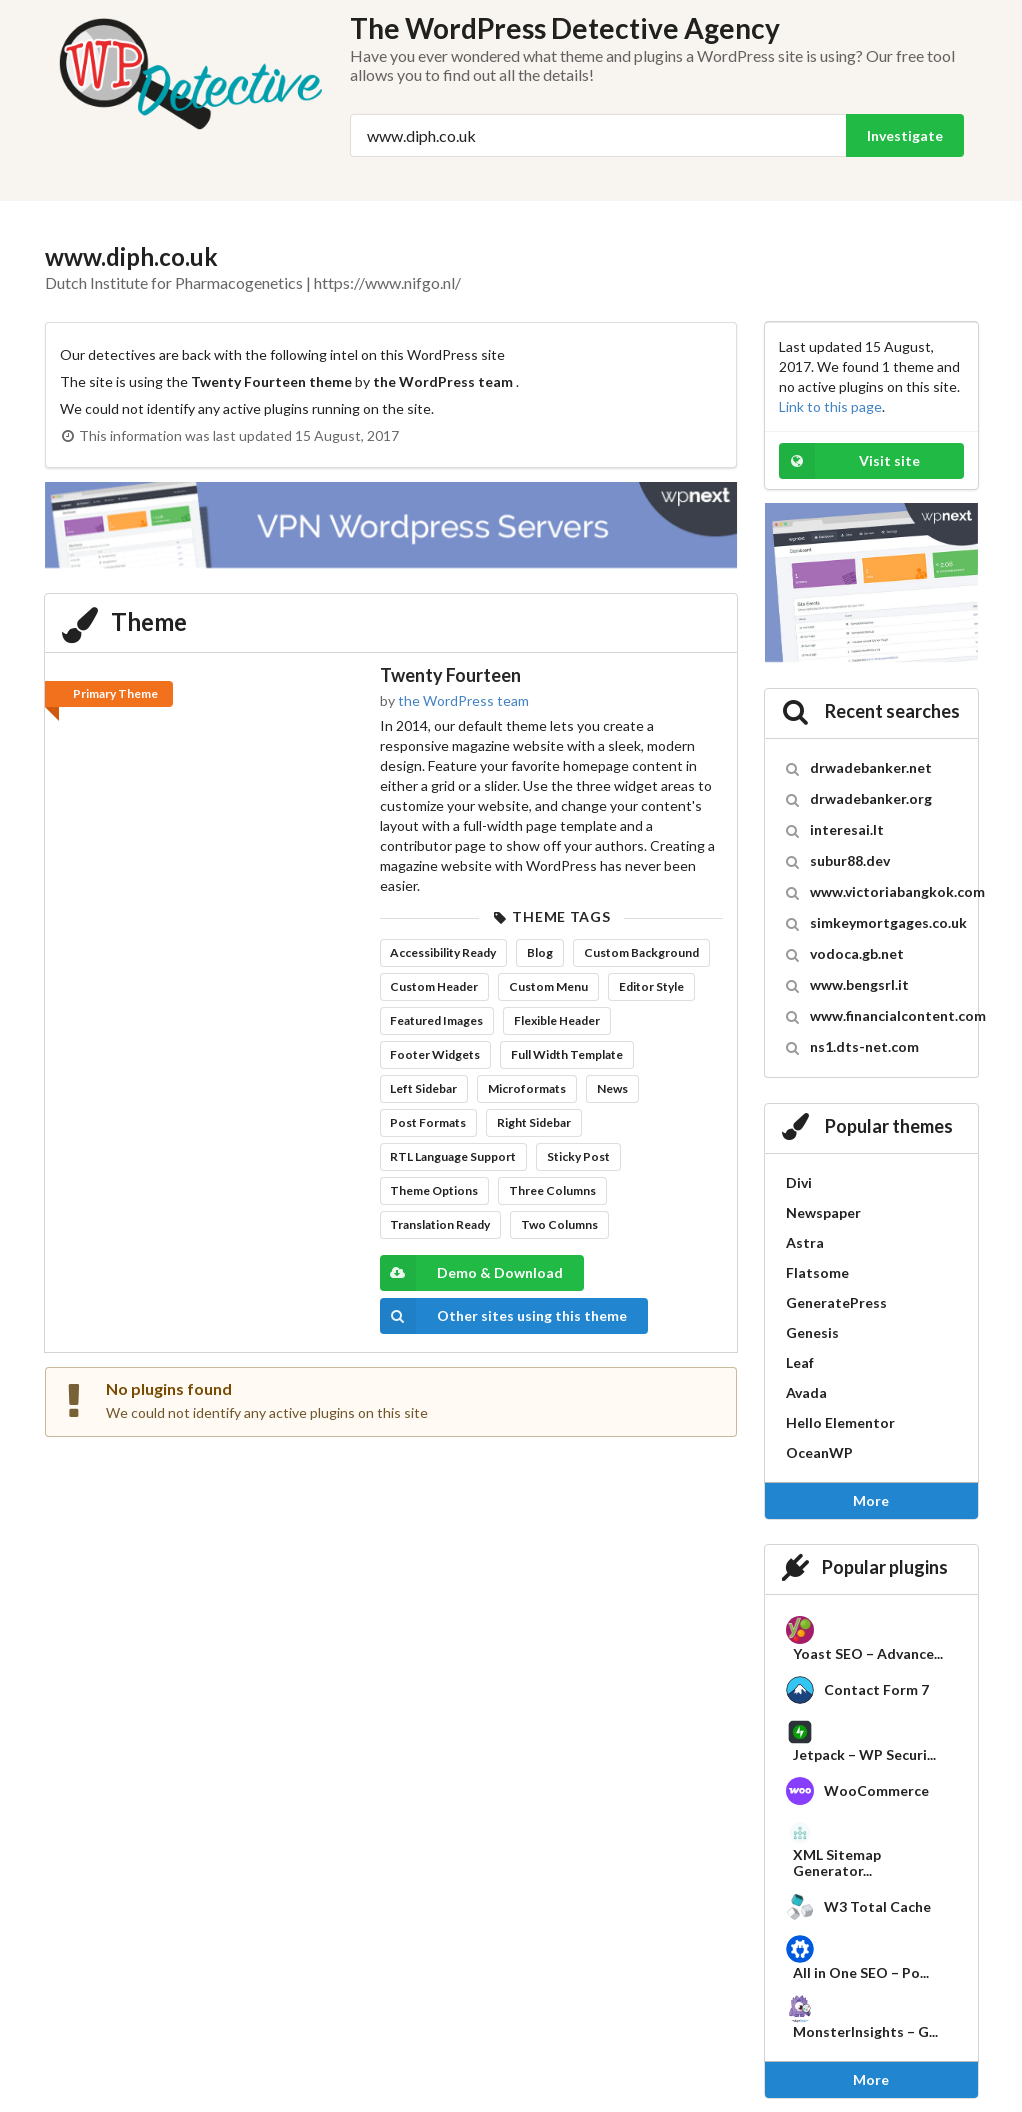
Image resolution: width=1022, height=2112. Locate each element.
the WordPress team (463, 700)
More (871, 1500)
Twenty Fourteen (450, 675)
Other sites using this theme (503, 1316)
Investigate (905, 135)
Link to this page (830, 406)
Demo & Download (471, 1273)
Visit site (849, 461)
